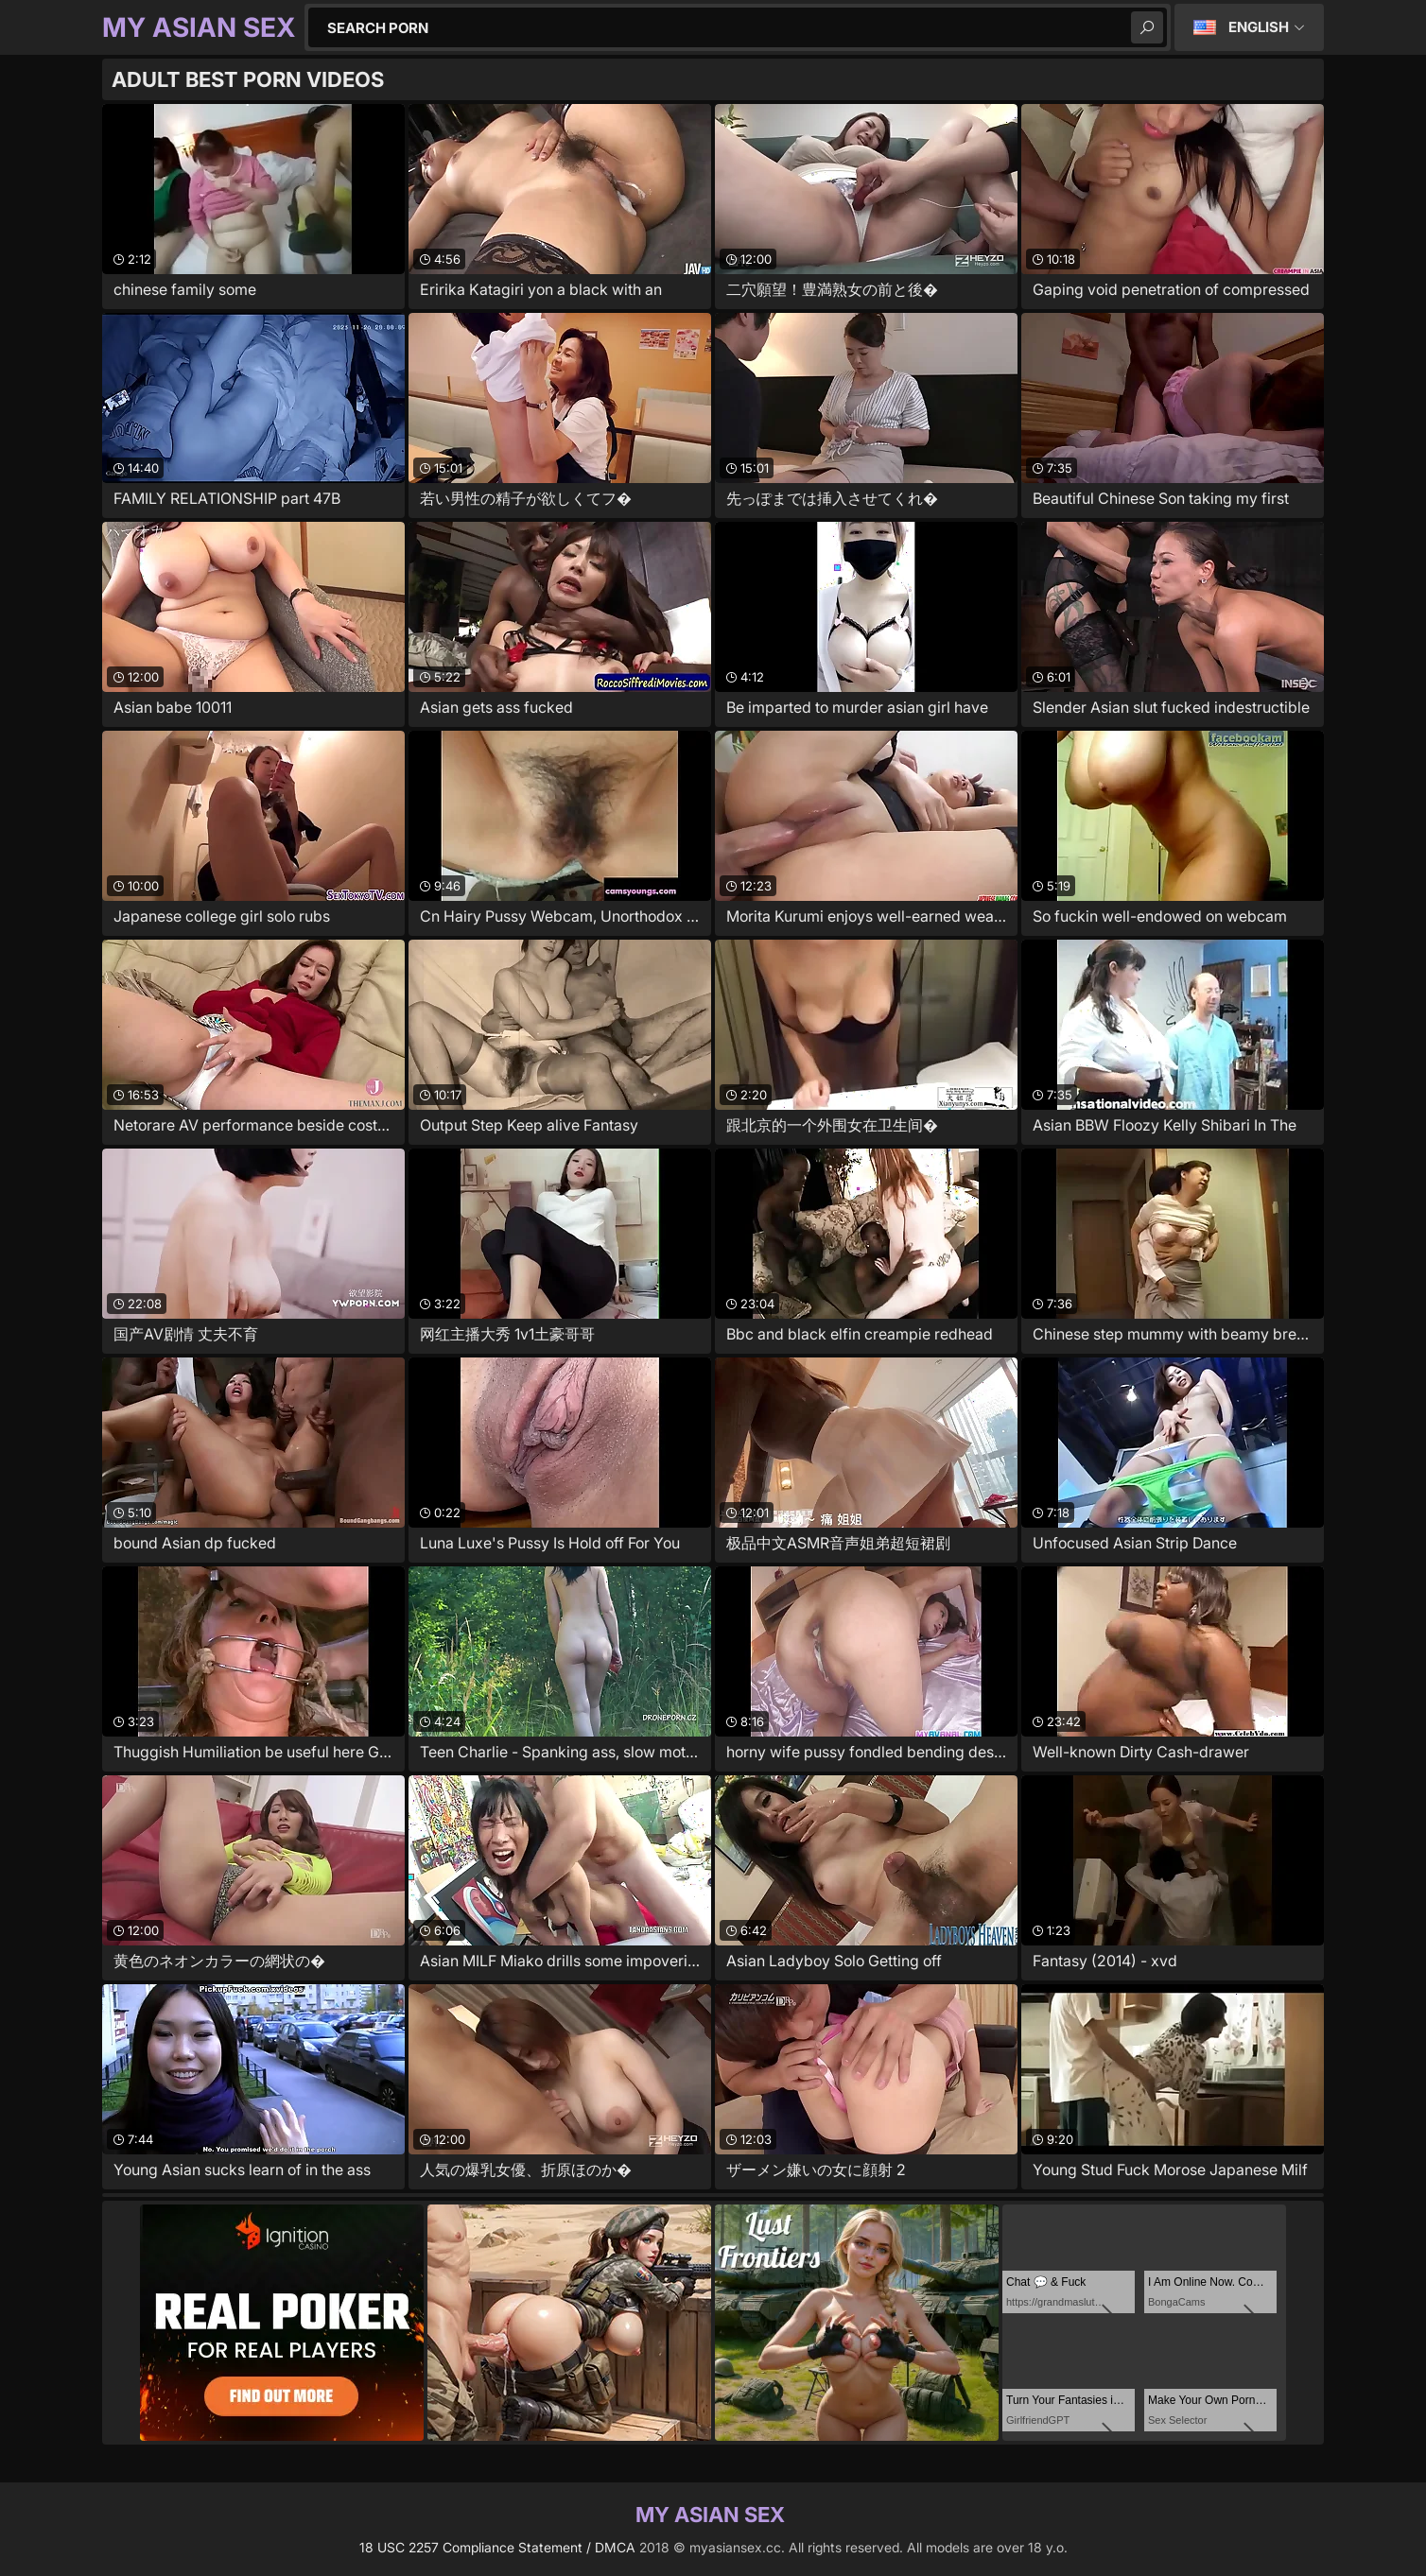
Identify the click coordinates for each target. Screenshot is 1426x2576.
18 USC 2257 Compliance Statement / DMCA (497, 2547)
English (1258, 27)
